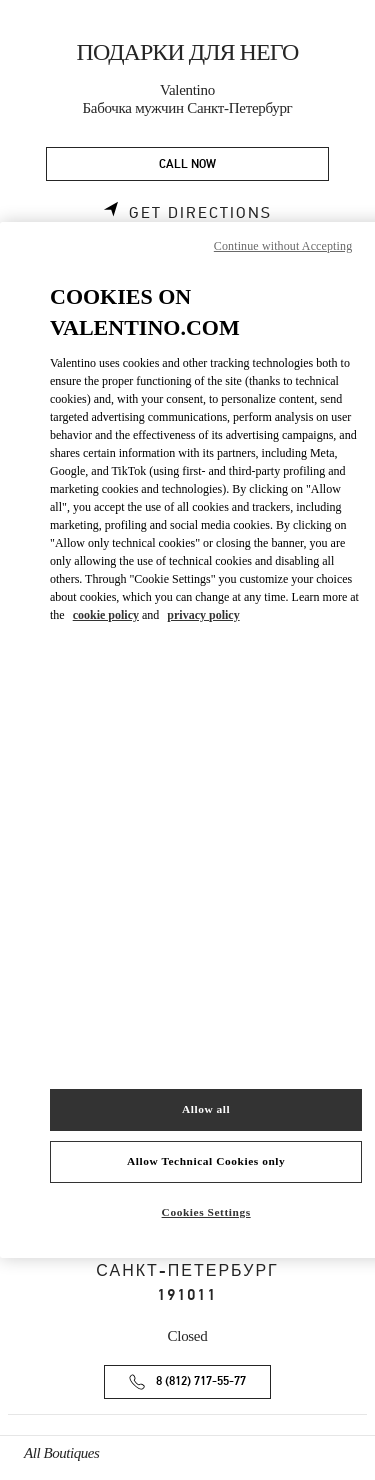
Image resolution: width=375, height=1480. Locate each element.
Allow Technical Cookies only (206, 1161)
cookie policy (106, 615)
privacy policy (203, 615)
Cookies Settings (206, 1212)
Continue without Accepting (283, 246)
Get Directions (200, 213)
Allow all (206, 1109)
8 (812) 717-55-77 (201, 1381)
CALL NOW (187, 164)
